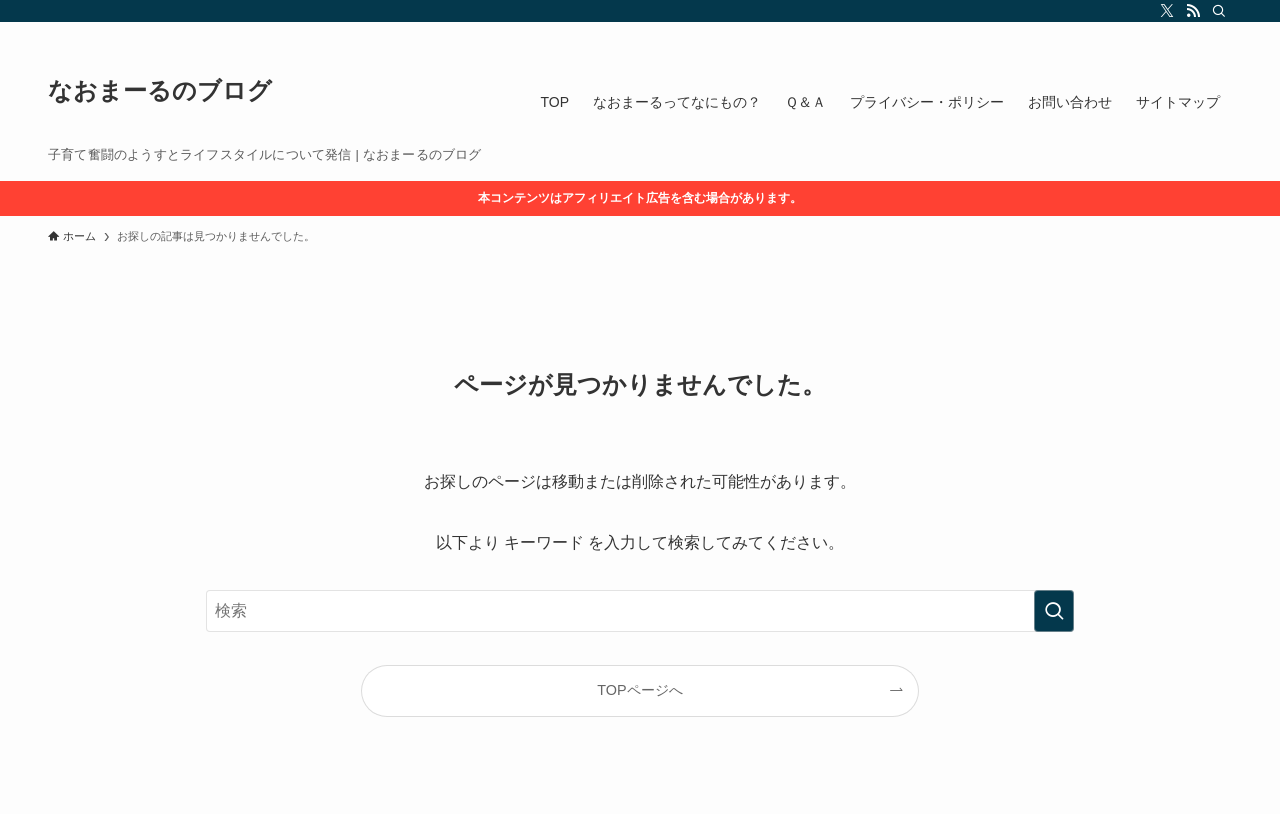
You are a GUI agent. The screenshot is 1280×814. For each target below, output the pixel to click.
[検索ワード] (640, 611)
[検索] (1219, 11)
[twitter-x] (1167, 11)
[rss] (1193, 11)
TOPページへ (639, 690)
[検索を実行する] (1054, 611)
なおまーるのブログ (160, 91)
